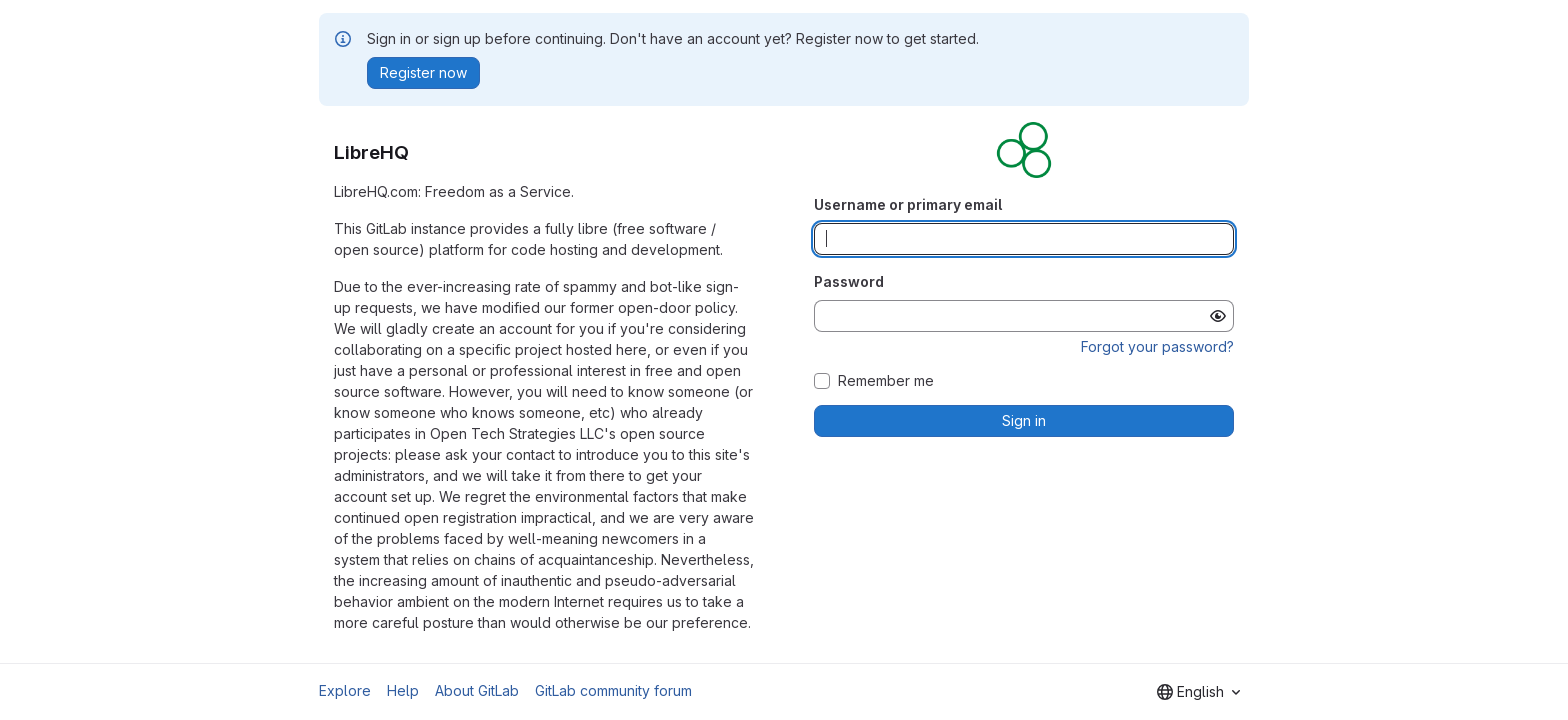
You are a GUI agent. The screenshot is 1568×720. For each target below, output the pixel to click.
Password (849, 281)
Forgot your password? (1157, 346)
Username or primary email (908, 204)
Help (403, 690)
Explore (345, 690)
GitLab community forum (613, 690)
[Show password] (1218, 316)
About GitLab (477, 690)
